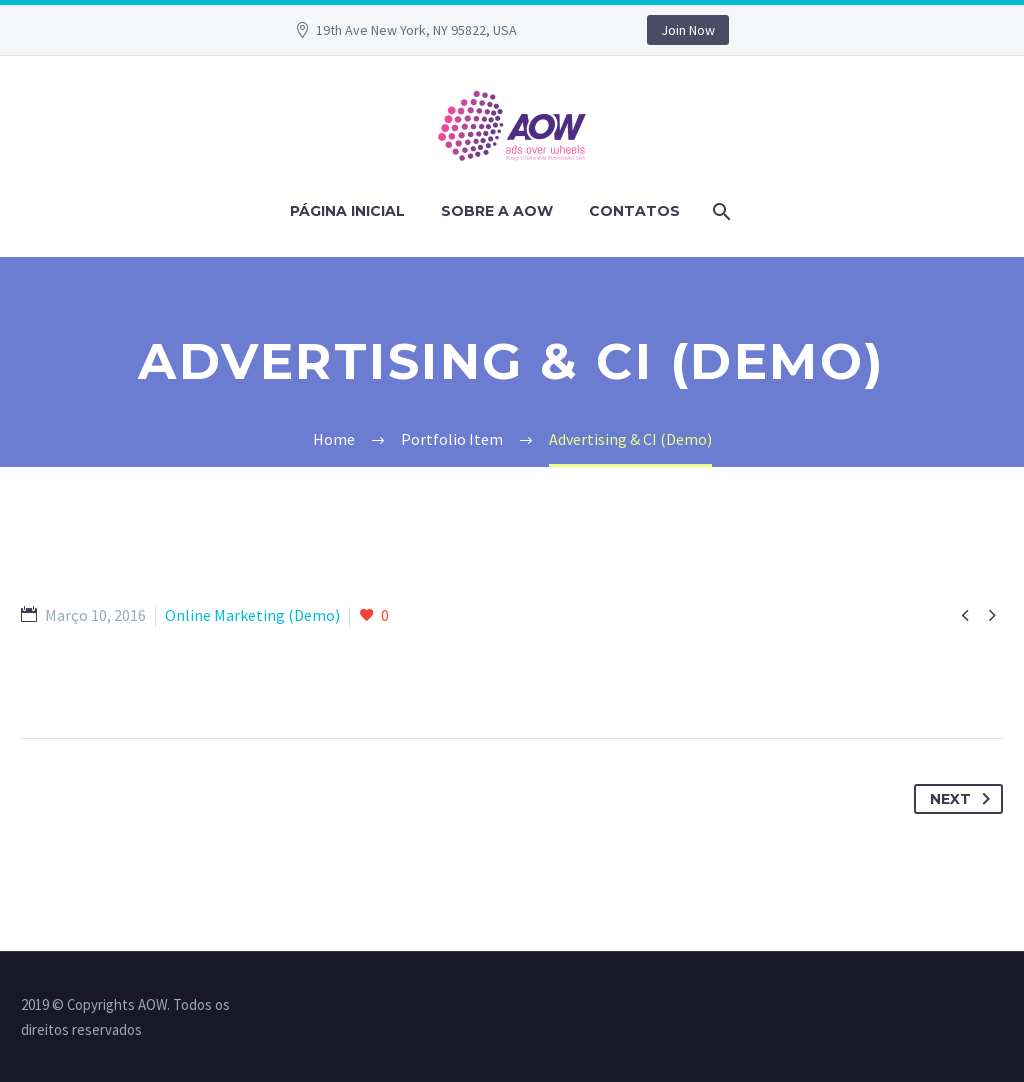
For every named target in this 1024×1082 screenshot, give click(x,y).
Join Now (688, 30)
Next (964, 799)
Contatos (634, 211)
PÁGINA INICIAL (347, 211)
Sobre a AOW (497, 211)
